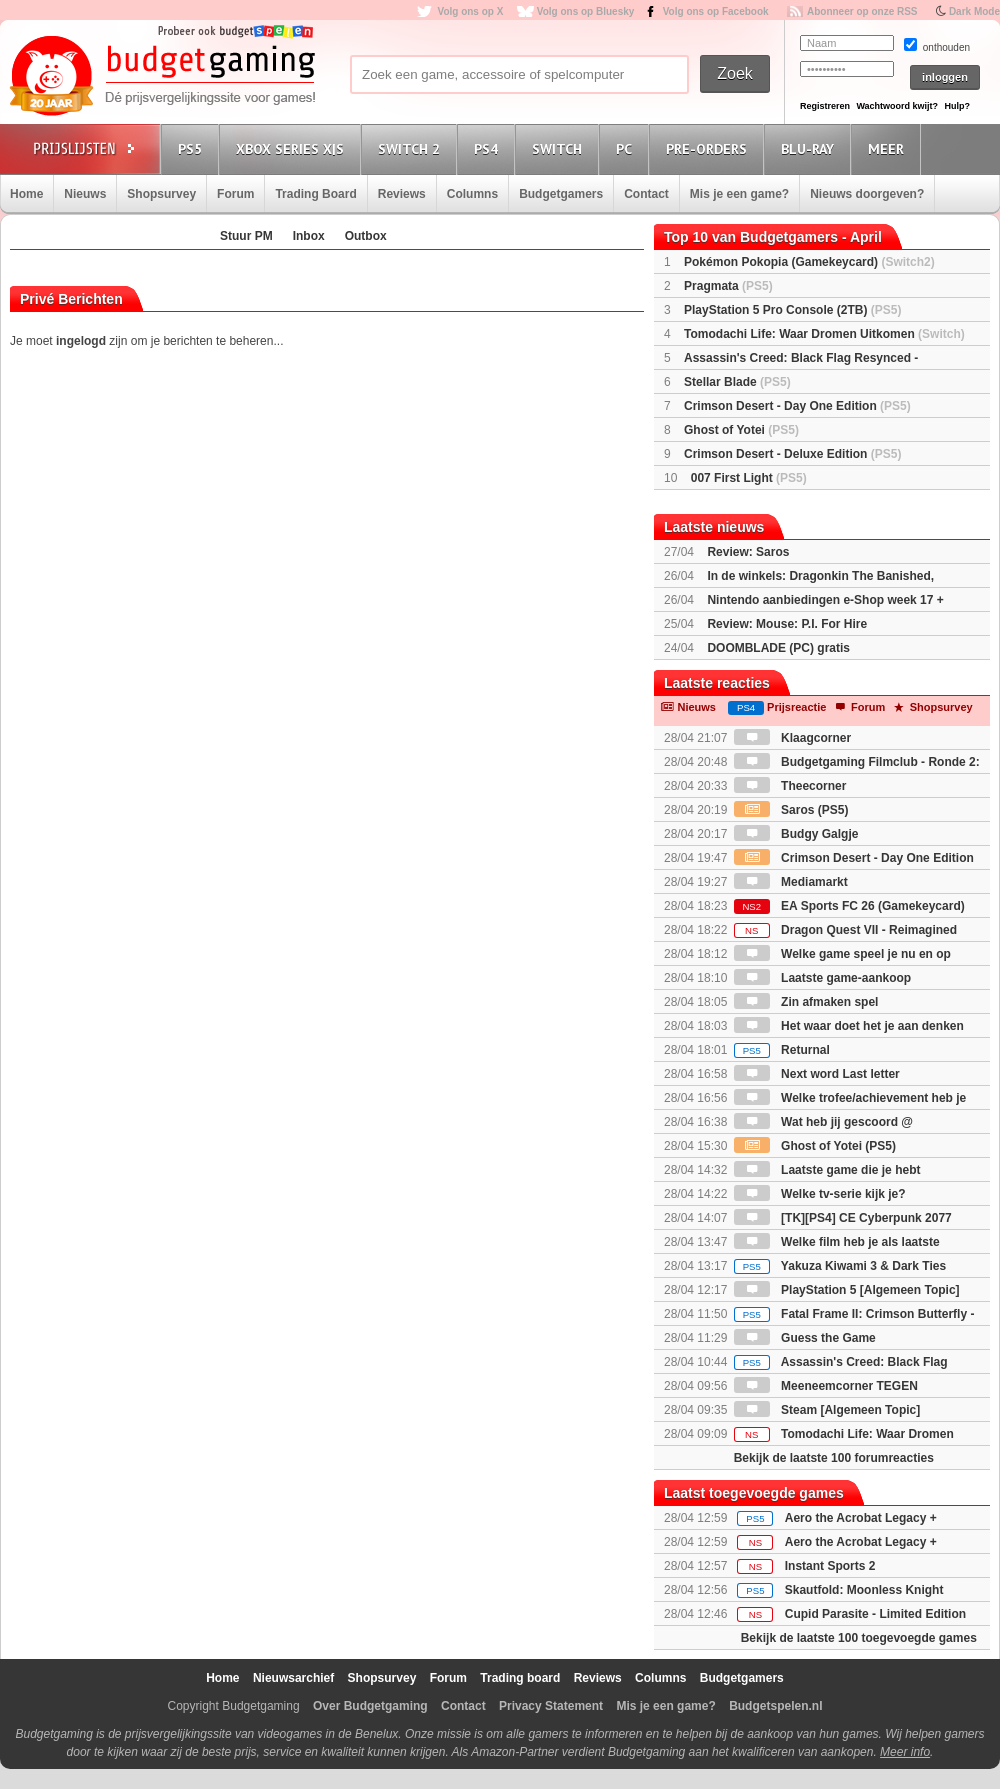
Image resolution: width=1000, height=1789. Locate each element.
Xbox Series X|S (293, 148)
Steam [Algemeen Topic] (827, 1410)
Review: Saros (748, 552)
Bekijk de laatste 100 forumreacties (834, 1458)
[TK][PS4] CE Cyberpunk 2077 (843, 1218)
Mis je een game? (739, 194)
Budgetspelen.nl (775, 1706)
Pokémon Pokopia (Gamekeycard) (809, 262)
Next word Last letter (817, 1074)
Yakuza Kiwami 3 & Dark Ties (840, 1266)
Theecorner (790, 786)
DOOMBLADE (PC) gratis (778, 648)
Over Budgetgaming (370, 1706)
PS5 (193, 148)
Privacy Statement (551, 1706)
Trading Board (315, 194)
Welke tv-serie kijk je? (820, 1194)
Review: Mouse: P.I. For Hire (787, 624)
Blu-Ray (810, 148)
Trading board (520, 1678)
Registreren (825, 106)
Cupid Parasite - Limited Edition (875, 1614)
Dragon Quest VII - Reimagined (845, 930)
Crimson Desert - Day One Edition (797, 406)
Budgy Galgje (796, 834)
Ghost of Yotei (741, 430)
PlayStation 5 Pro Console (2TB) (792, 310)
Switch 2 (412, 148)
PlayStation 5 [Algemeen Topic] (847, 1290)
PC (627, 148)
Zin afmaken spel (806, 1002)
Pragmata (728, 286)
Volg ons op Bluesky (586, 11)
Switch (560, 148)
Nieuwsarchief (293, 1678)
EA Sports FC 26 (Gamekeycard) (849, 906)
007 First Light (749, 478)
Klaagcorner (792, 738)
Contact (646, 194)
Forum (235, 194)
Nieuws (85, 194)
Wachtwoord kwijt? (897, 106)
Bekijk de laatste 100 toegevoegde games (859, 1638)
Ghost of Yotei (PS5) (815, 1146)
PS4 (489, 148)
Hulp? (957, 106)
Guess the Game (805, 1338)
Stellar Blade (737, 382)
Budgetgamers (561, 194)
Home (26, 194)
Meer (889, 148)
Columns (472, 194)
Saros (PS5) (791, 810)
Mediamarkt (791, 882)
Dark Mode (974, 11)
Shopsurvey (161, 194)
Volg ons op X (470, 11)
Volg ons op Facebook (716, 11)
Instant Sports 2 (830, 1566)
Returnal (782, 1050)
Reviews (402, 194)
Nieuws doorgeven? (867, 194)
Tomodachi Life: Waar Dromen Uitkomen (824, 334)
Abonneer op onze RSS (862, 11)
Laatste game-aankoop (822, 978)
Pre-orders (709, 148)
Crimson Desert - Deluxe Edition (792, 454)
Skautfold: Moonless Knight (864, 1590)
